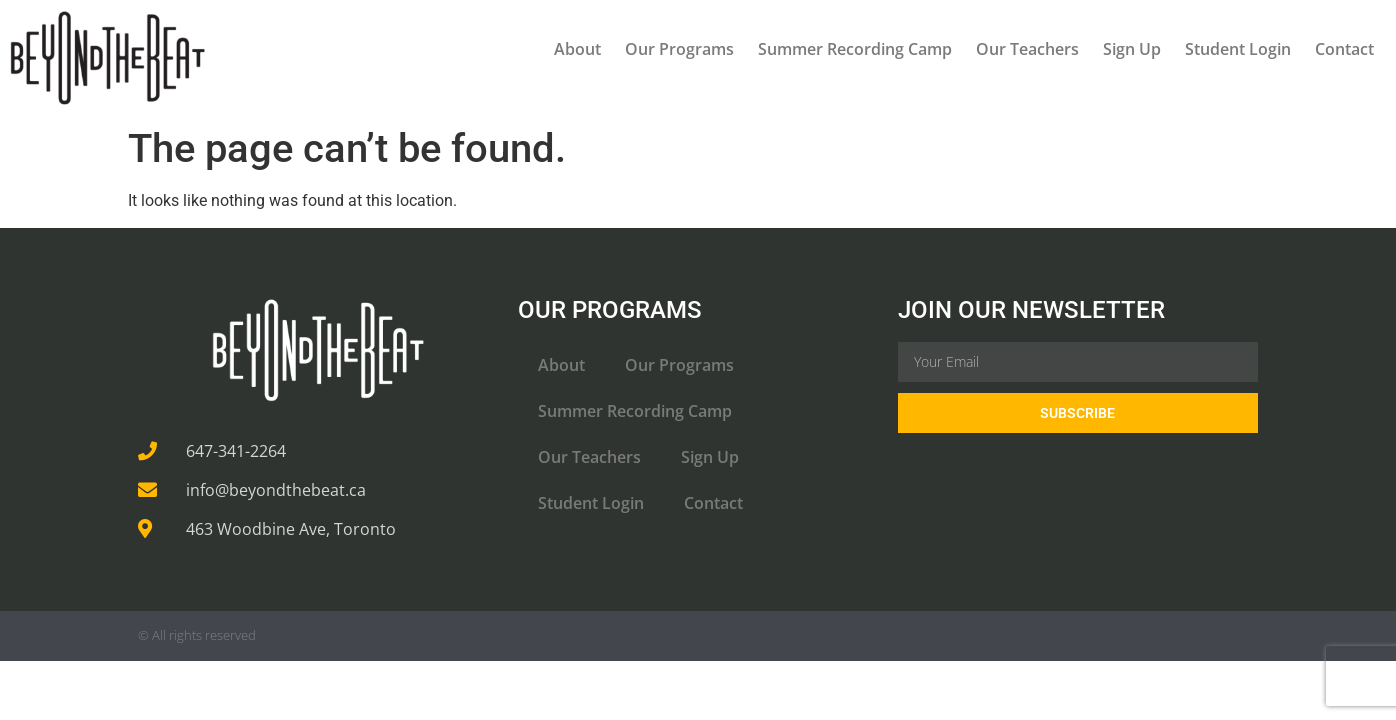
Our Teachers (1027, 49)
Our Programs (679, 49)
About (577, 49)
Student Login (1238, 49)
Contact (1344, 49)
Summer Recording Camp (855, 49)
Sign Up (1132, 49)
